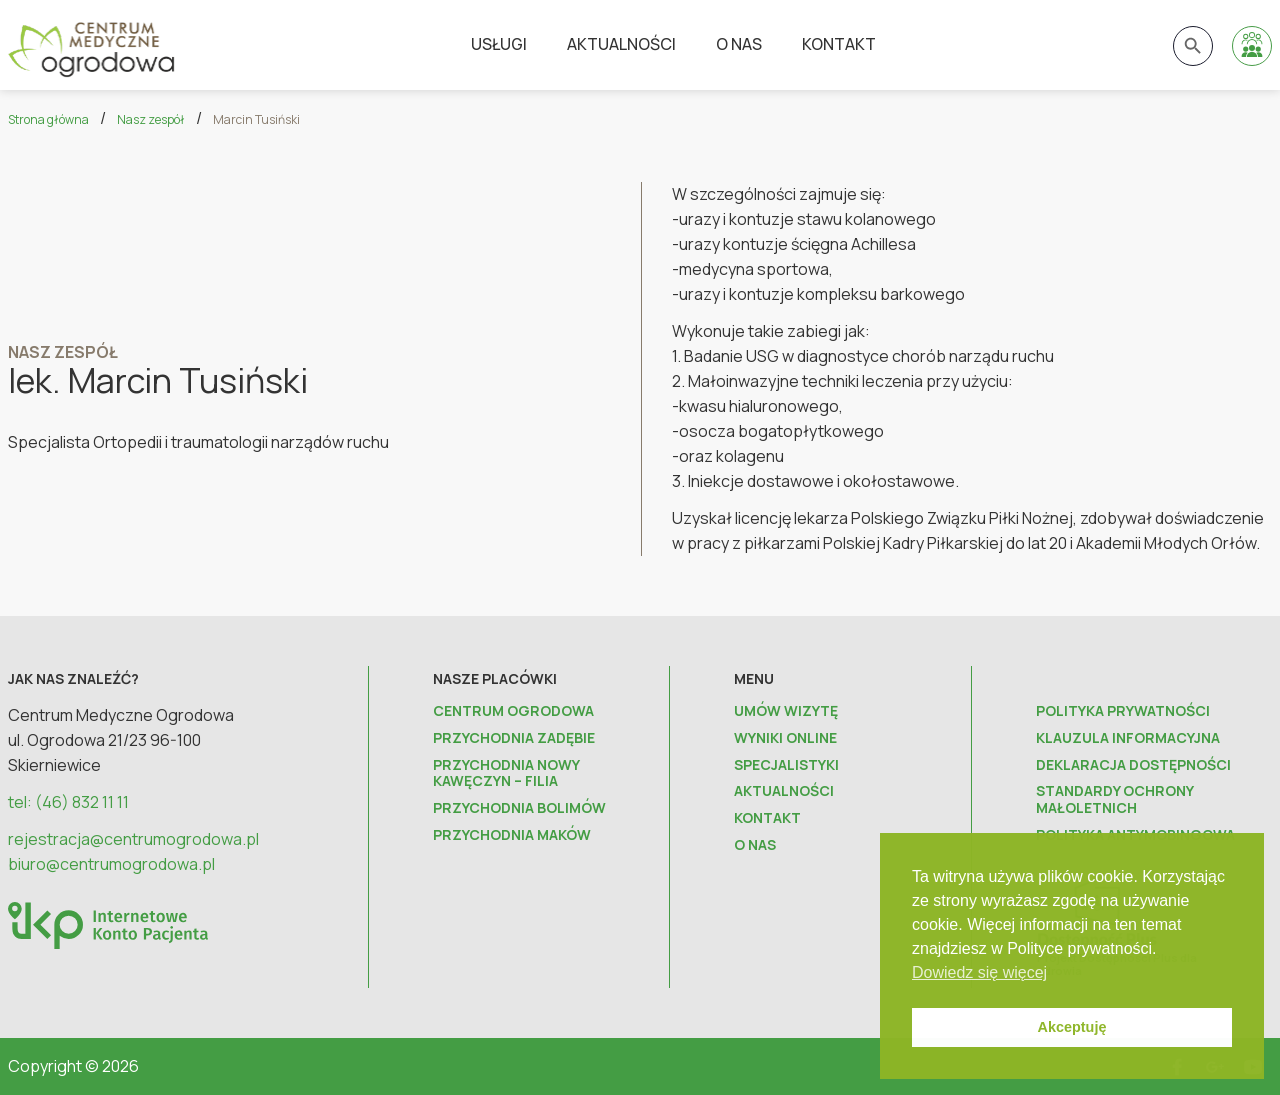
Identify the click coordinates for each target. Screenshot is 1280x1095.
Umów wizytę (786, 711)
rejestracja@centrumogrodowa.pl (133, 839)
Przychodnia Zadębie (514, 738)
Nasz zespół (151, 119)
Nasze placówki (495, 678)
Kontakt (839, 44)
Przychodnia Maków (512, 835)
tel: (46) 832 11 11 (68, 802)
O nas (739, 44)
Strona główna (48, 119)
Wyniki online (785, 738)
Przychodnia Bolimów (519, 808)
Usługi (499, 44)
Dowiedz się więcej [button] (979, 972)
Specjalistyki (786, 765)
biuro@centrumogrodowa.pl (111, 864)
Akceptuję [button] (1072, 1027)
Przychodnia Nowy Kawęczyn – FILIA (506, 774)
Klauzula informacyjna (1128, 738)
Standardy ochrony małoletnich (1114, 800)
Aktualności (621, 44)
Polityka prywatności (1123, 711)
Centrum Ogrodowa (513, 711)
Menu (754, 678)
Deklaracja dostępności (1133, 765)
